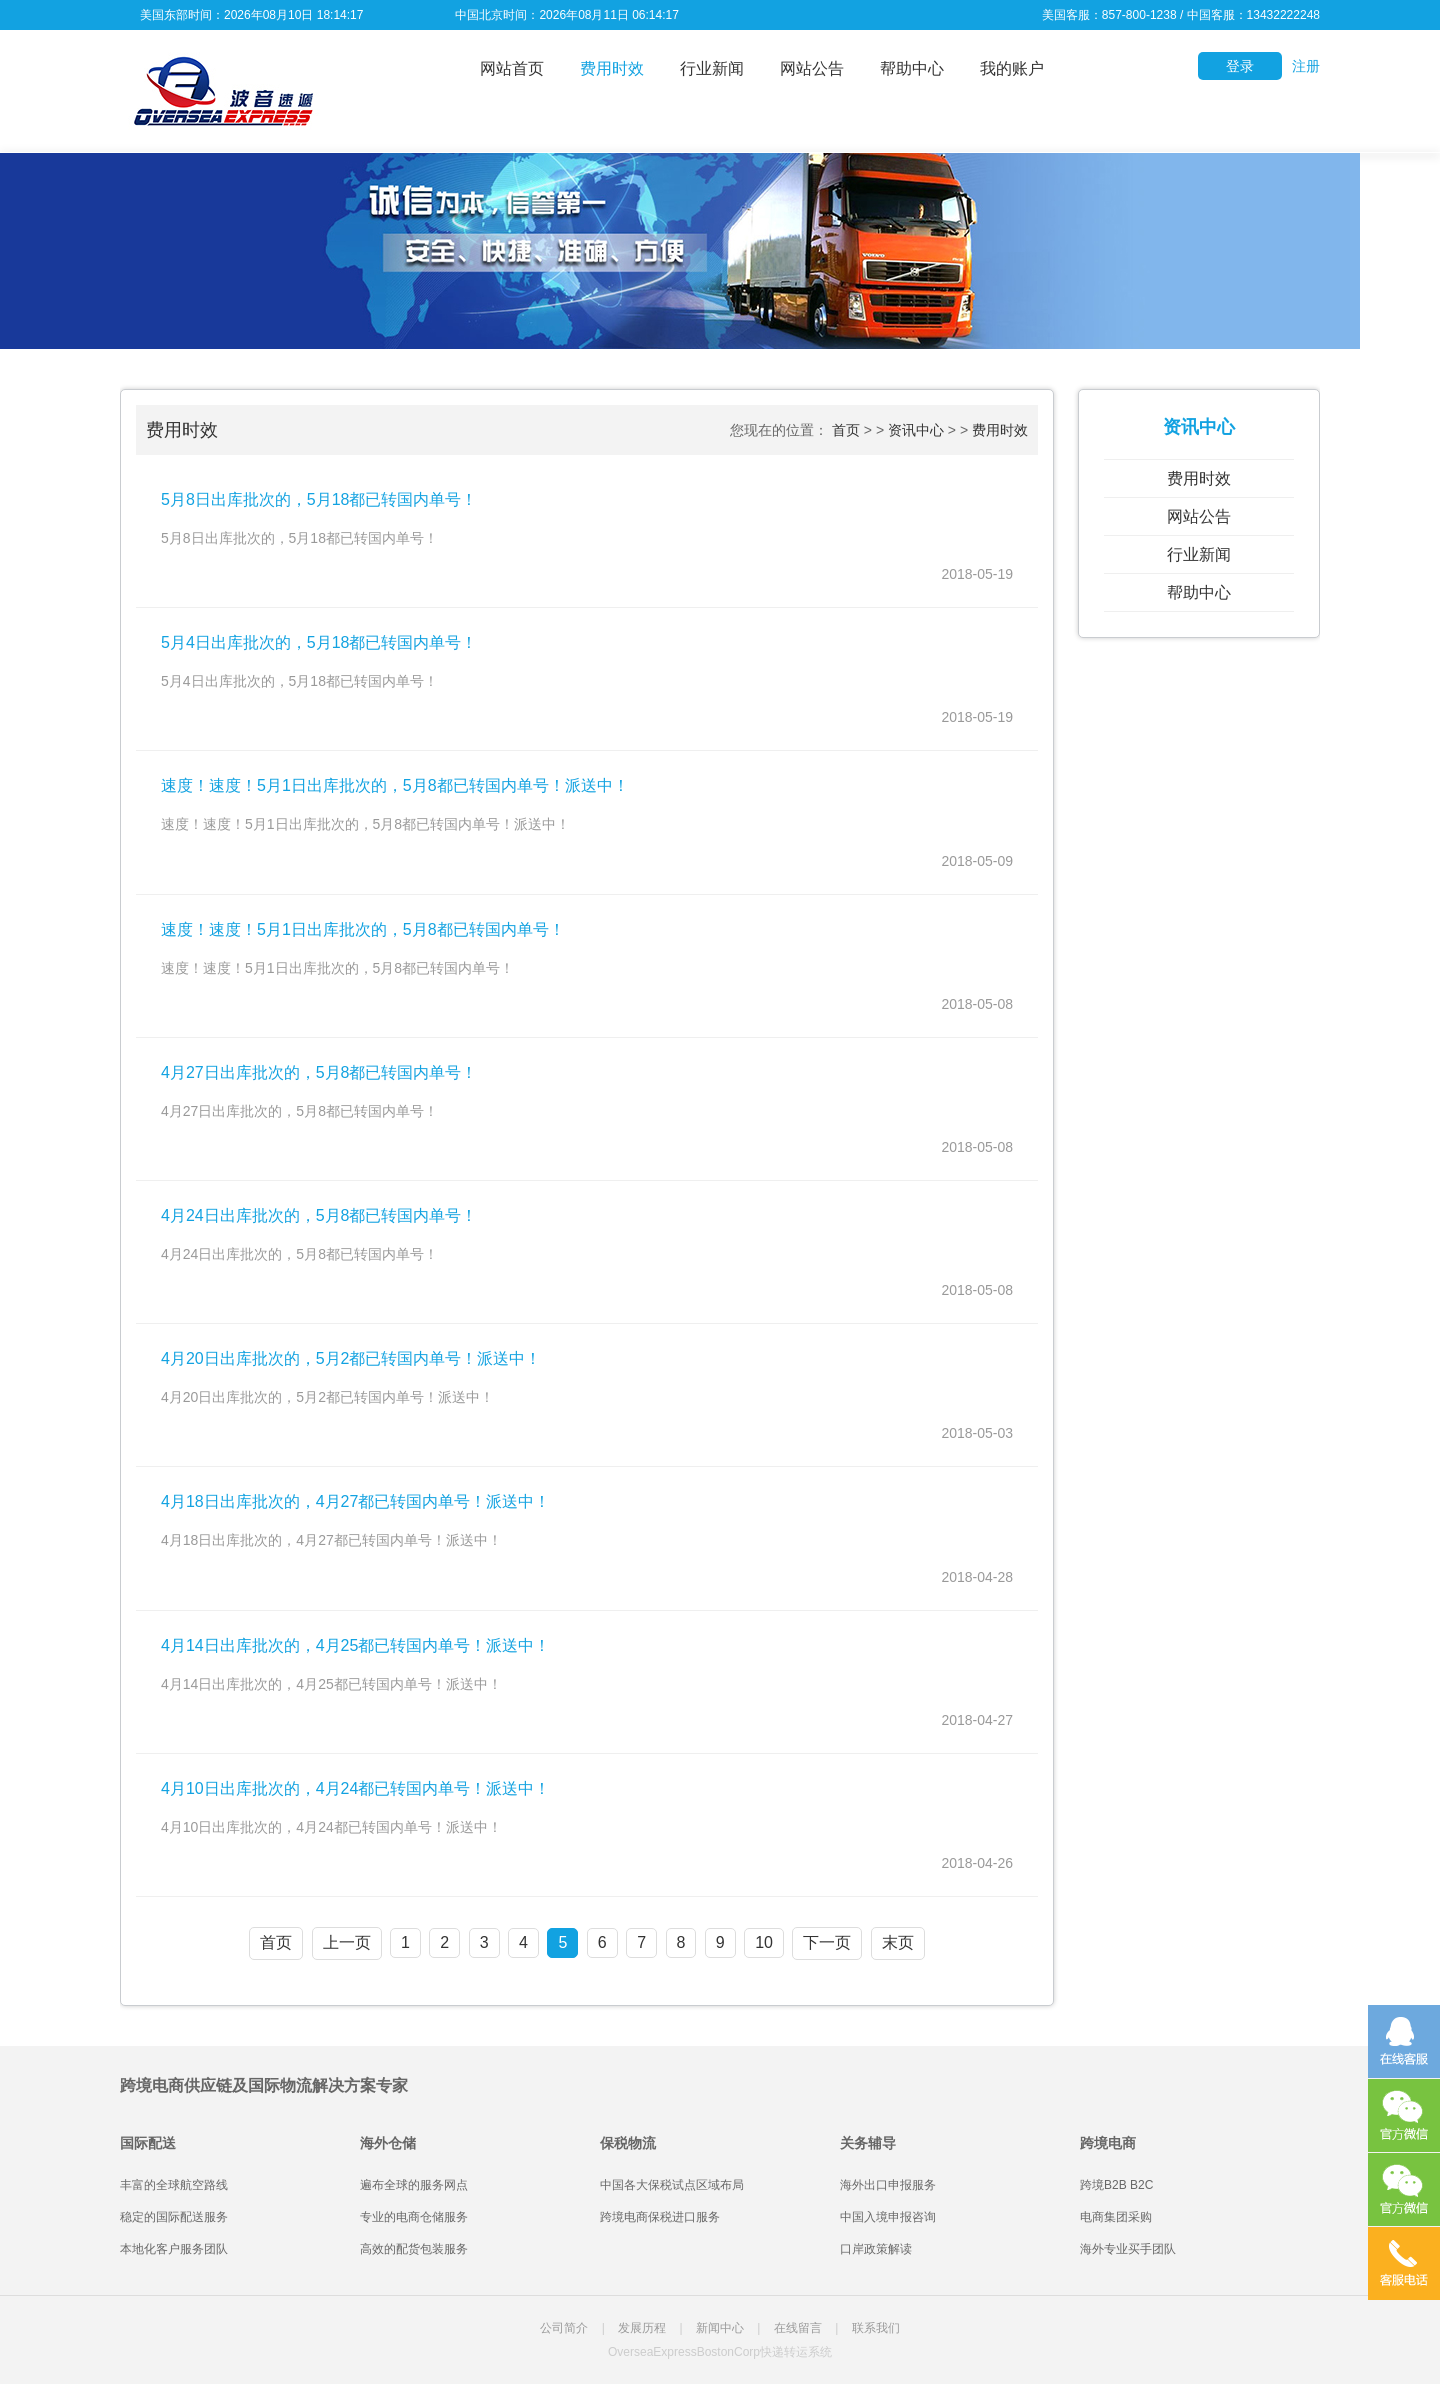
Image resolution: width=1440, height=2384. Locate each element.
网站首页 (512, 68)
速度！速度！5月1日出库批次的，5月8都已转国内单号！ (363, 929)
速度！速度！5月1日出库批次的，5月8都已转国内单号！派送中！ (395, 785)
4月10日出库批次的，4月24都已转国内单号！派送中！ (355, 1788)
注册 (1306, 66)
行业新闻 (712, 68)
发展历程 (642, 2328)
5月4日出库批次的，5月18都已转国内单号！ (319, 642)
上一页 (347, 1942)
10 (764, 1942)
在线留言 (798, 2328)
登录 (1240, 66)
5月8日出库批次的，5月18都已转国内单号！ (319, 499)
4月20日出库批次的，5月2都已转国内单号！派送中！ (351, 1358)
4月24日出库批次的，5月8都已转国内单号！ (319, 1215)
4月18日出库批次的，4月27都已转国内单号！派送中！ (355, 1501)
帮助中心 (912, 68)
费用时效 (612, 68)
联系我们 (876, 2328)
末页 (898, 1942)
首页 (846, 430)
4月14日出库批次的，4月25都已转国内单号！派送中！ (355, 1645)
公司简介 (564, 2328)
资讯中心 (916, 430)
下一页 (827, 1942)
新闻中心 (720, 2328)
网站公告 (812, 68)
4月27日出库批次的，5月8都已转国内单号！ (319, 1072)
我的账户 (1012, 68)
